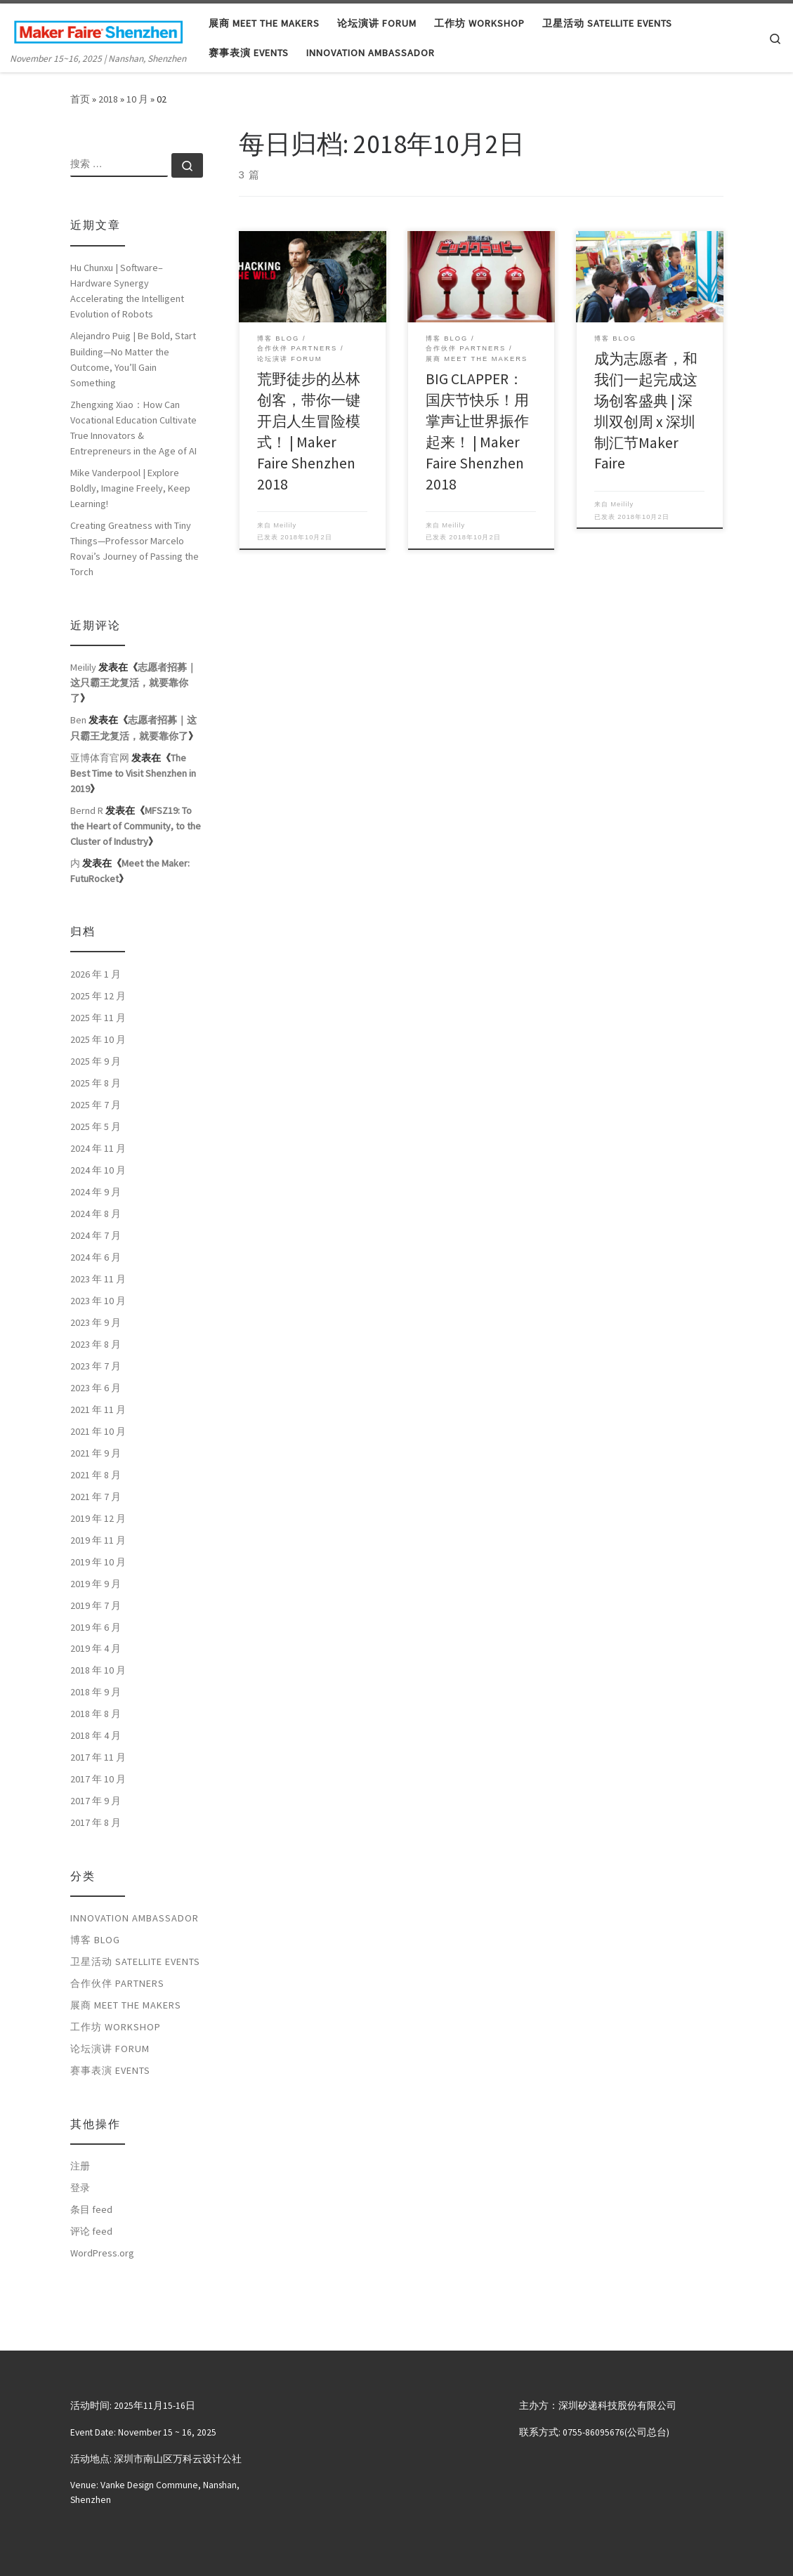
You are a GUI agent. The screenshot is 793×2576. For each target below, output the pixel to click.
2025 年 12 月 (98, 996)
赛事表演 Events (110, 2070)
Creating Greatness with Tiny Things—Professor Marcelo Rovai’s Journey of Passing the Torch (134, 548)
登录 (80, 2187)
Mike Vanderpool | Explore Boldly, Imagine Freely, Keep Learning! (130, 488)
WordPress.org (102, 2253)
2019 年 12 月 (98, 1518)
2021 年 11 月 (98, 1409)
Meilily (284, 525)
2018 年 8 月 (95, 1713)
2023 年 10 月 (98, 1300)
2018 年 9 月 (95, 1691)
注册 (80, 2166)
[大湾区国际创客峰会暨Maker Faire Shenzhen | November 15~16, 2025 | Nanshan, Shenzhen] (98, 29)
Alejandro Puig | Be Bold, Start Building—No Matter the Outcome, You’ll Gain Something (133, 358)
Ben (78, 720)
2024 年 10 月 (98, 1170)
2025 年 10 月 (98, 1039)
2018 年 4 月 (95, 1735)
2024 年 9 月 (95, 1191)
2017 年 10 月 (98, 1779)
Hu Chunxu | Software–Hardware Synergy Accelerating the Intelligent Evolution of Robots (127, 290)
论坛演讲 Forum (110, 2048)
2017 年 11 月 (98, 1757)
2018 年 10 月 (98, 1670)
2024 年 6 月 (95, 1257)
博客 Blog (95, 1939)
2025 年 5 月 (95, 1126)
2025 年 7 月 (95, 1104)
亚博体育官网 (99, 757)
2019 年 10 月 (98, 1562)
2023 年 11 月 (98, 1279)
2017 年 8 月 (95, 1822)
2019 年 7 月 (95, 1605)
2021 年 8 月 (95, 1474)
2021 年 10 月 (98, 1431)
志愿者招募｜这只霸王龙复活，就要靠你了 (133, 682)
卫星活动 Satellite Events (135, 1961)
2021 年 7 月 (95, 1496)
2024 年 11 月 (98, 1148)
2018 (108, 99)
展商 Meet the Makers (125, 2005)
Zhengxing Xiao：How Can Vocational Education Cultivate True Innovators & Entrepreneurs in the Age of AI (133, 427)
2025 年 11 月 (98, 1017)
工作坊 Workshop (115, 2026)
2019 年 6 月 (95, 1627)
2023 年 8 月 (95, 1344)
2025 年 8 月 (95, 1083)
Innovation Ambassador (134, 1918)
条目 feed (91, 2209)
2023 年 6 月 (95, 1387)
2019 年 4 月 (95, 1648)
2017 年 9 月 (95, 1800)
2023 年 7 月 (95, 1366)
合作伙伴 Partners (117, 1983)
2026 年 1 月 (95, 974)
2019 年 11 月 (98, 1540)
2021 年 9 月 (95, 1453)
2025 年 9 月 (95, 1061)
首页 (80, 99)
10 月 (137, 99)
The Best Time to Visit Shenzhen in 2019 (133, 773)
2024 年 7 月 (95, 1235)
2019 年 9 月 (95, 1583)
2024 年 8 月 (95, 1213)
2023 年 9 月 (95, 1322)
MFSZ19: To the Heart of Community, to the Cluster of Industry (135, 826)
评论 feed (91, 2231)
